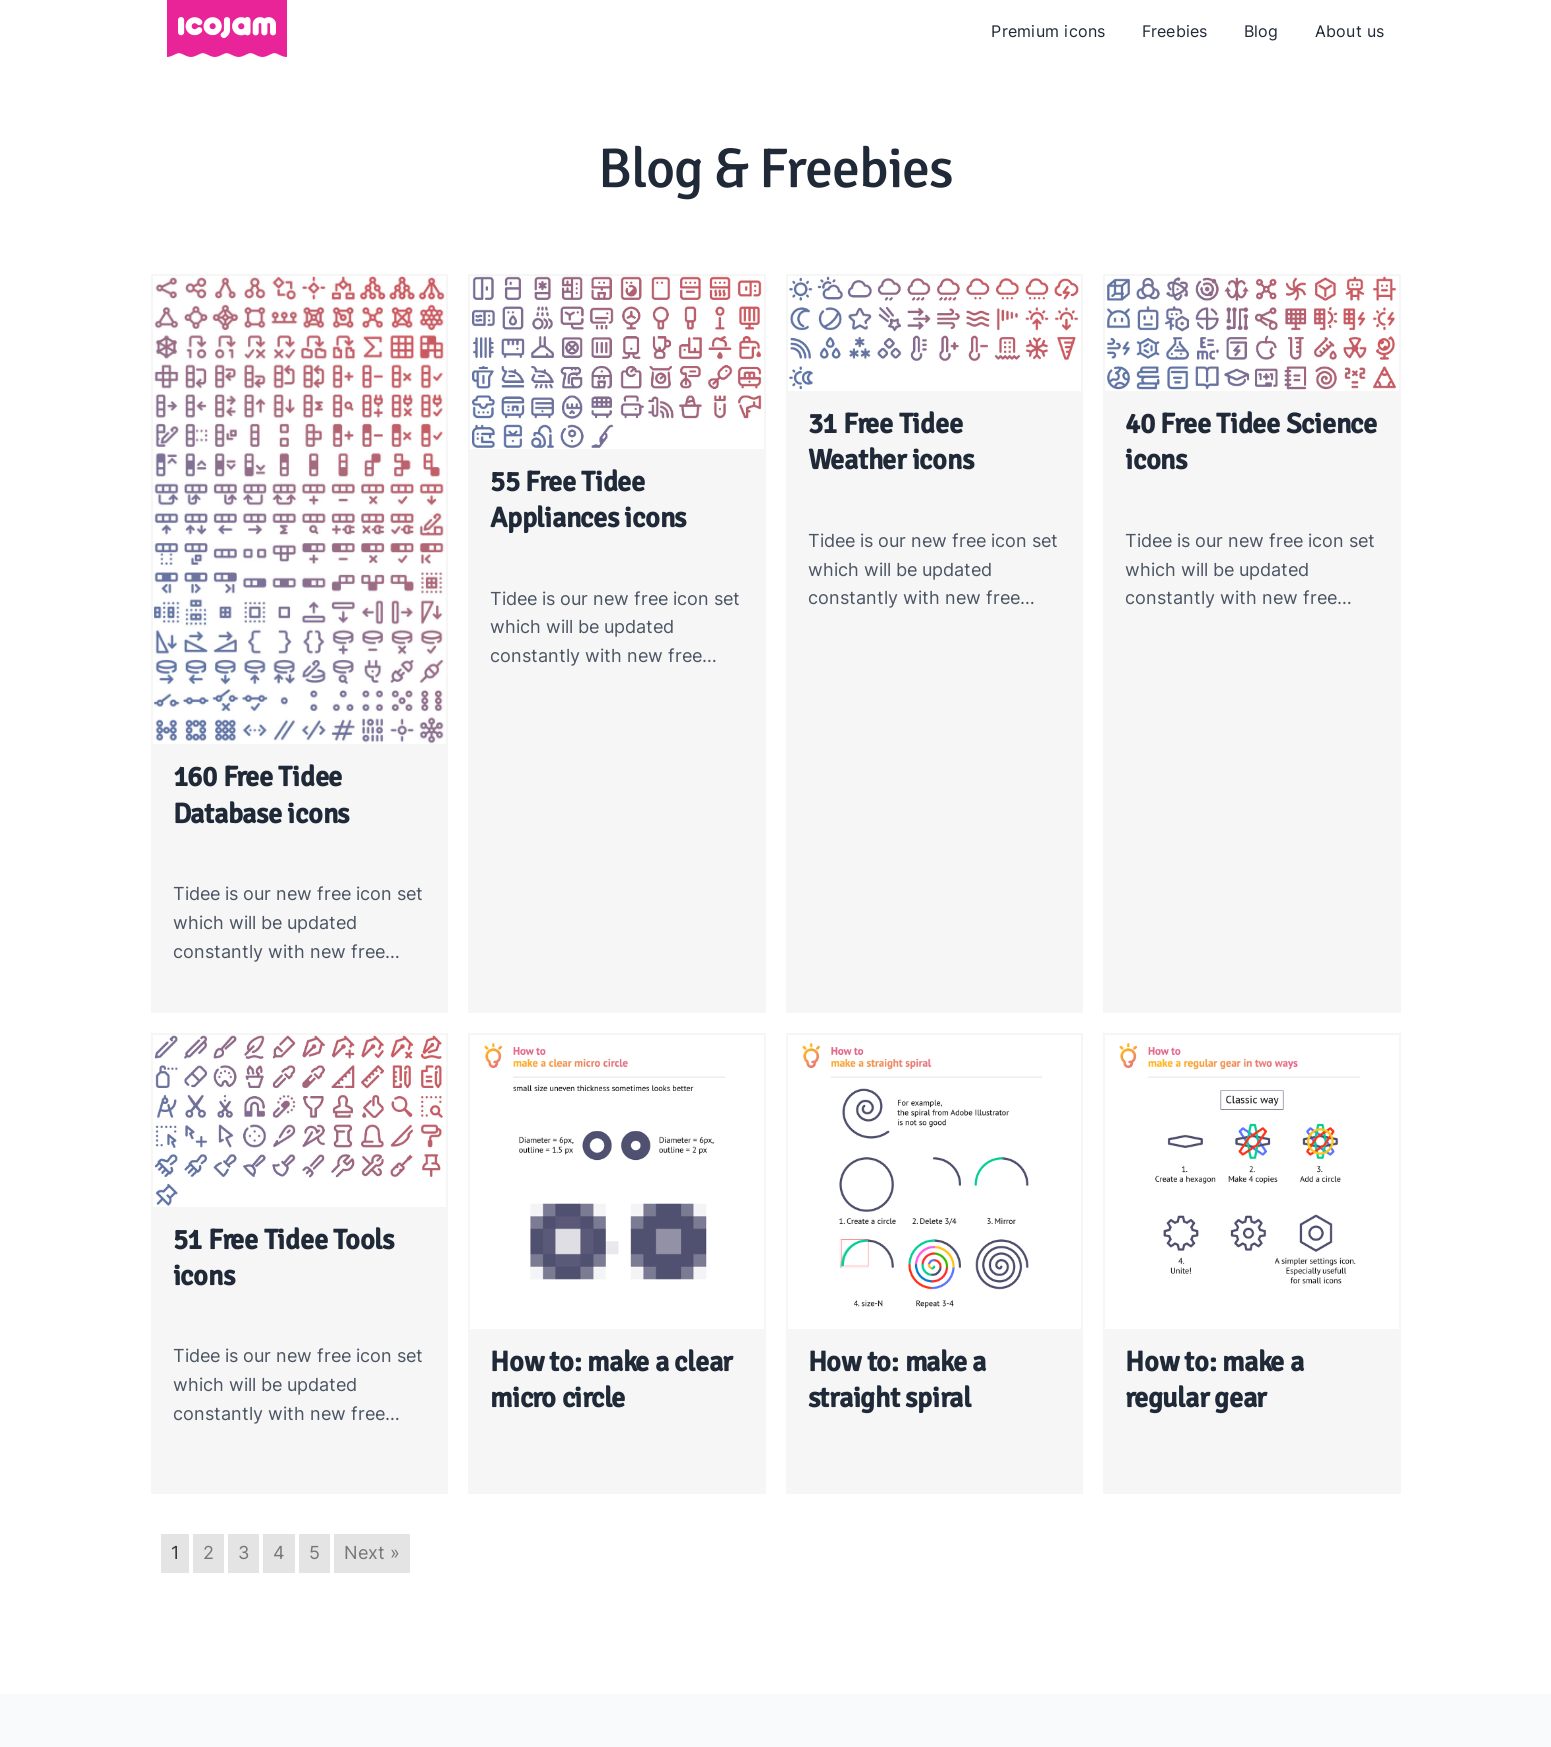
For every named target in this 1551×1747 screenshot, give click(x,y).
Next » (372, 1552)
